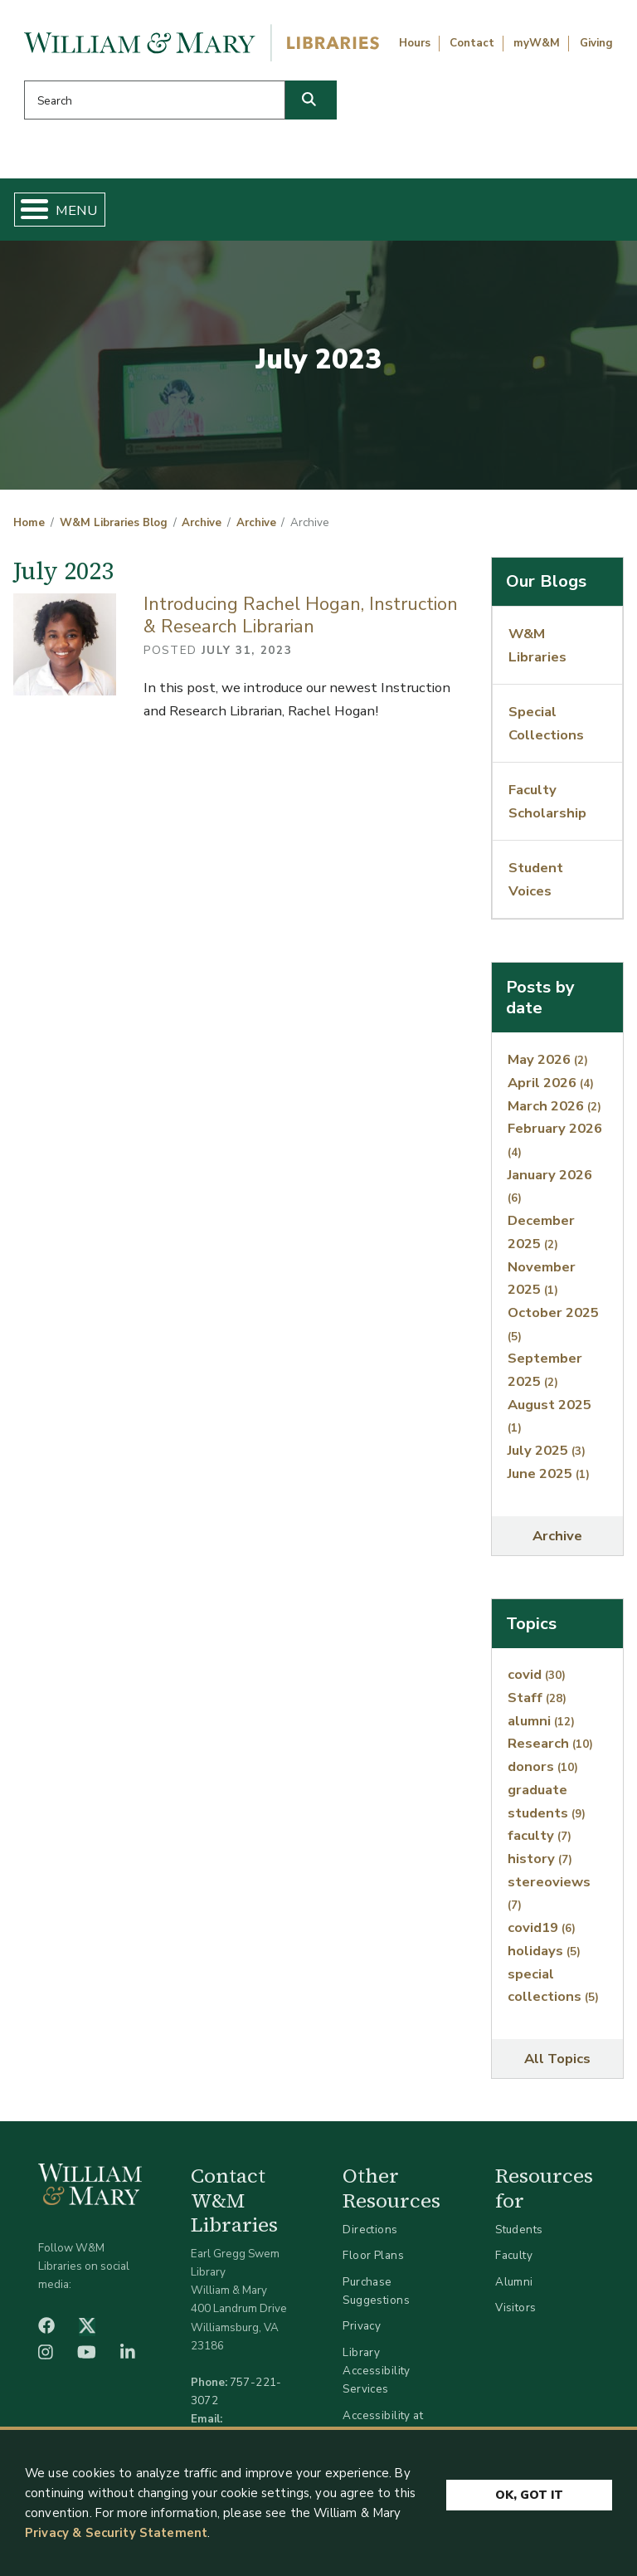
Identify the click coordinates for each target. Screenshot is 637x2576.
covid (537, 1674)
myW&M (536, 43)
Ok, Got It (529, 2499)
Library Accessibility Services (376, 2370)
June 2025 (549, 1473)
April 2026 (551, 1082)
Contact (472, 43)
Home (29, 522)
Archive (201, 522)
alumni (541, 1720)
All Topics (557, 2058)
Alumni (514, 2282)
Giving (596, 43)
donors (543, 1766)
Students (518, 2229)
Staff (537, 1697)
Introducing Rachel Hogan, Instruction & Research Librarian (300, 615)
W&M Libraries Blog (114, 522)
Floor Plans (373, 2255)
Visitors (515, 2307)
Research (550, 1743)
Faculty (513, 2255)
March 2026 (554, 1105)
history (540, 1858)
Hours (414, 43)
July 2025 (547, 1450)
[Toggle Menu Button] (27, 210)
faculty (539, 1835)
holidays (544, 1950)
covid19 (542, 1927)
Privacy (362, 2326)
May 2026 (548, 1059)
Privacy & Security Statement (116, 2537)
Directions (370, 2229)
